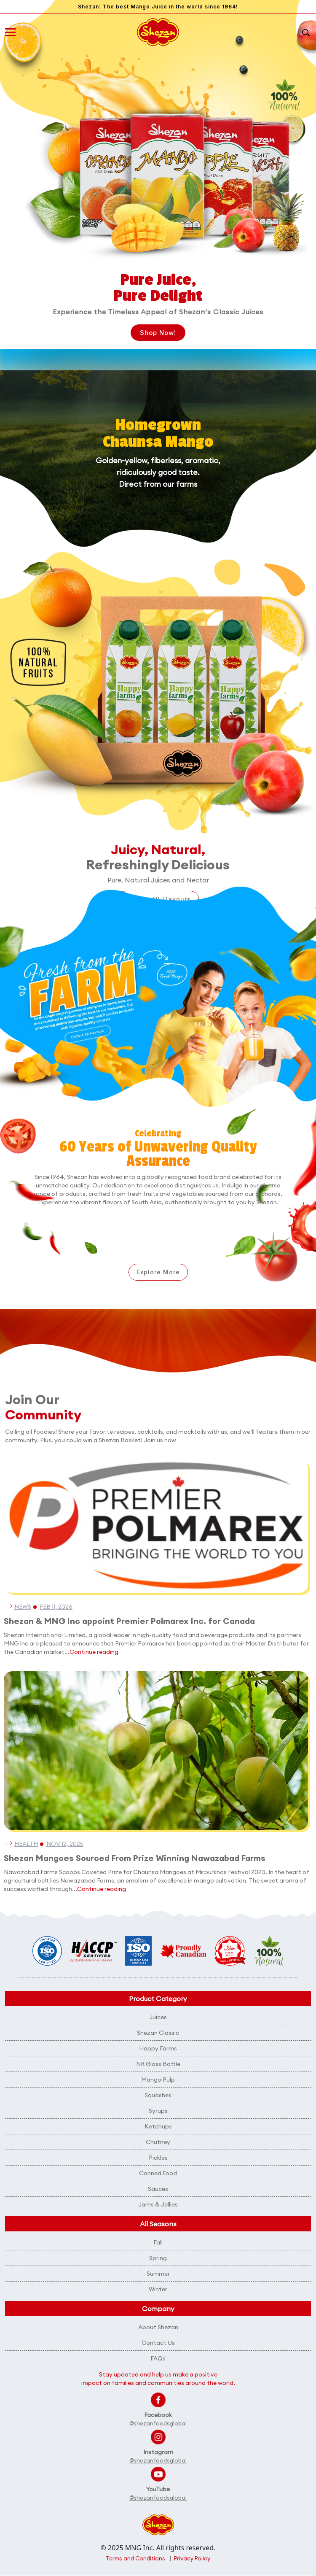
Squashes (158, 2095)
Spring (158, 2258)
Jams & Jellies (158, 2204)
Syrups (158, 2111)
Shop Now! (158, 333)
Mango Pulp (158, 2079)
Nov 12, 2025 (64, 1844)
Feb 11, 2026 (56, 1607)
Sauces (158, 2189)
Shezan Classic (158, 2033)
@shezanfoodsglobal (158, 2423)
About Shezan (158, 2327)
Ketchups (158, 2126)
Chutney (158, 2142)
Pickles (158, 2157)
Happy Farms (158, 2048)
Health (26, 1844)
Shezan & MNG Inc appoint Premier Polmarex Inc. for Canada (129, 1621)
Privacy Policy (192, 2558)
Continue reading (94, 1652)
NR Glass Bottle (158, 2064)
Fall (158, 2242)
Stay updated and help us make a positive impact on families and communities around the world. (158, 2379)
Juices (158, 2017)
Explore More (158, 1272)
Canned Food (158, 2173)
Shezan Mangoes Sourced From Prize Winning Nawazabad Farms (134, 1858)
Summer (158, 2273)
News (22, 1607)
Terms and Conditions (135, 2558)
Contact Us (158, 2343)
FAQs (158, 2358)
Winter (158, 2289)
